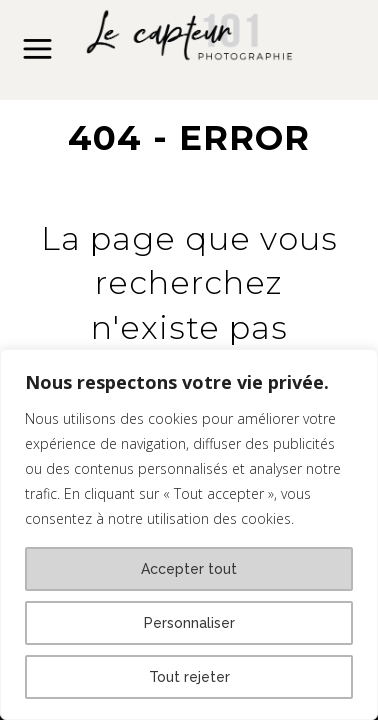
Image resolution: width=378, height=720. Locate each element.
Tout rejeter (189, 677)
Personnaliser (189, 623)
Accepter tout (189, 569)
